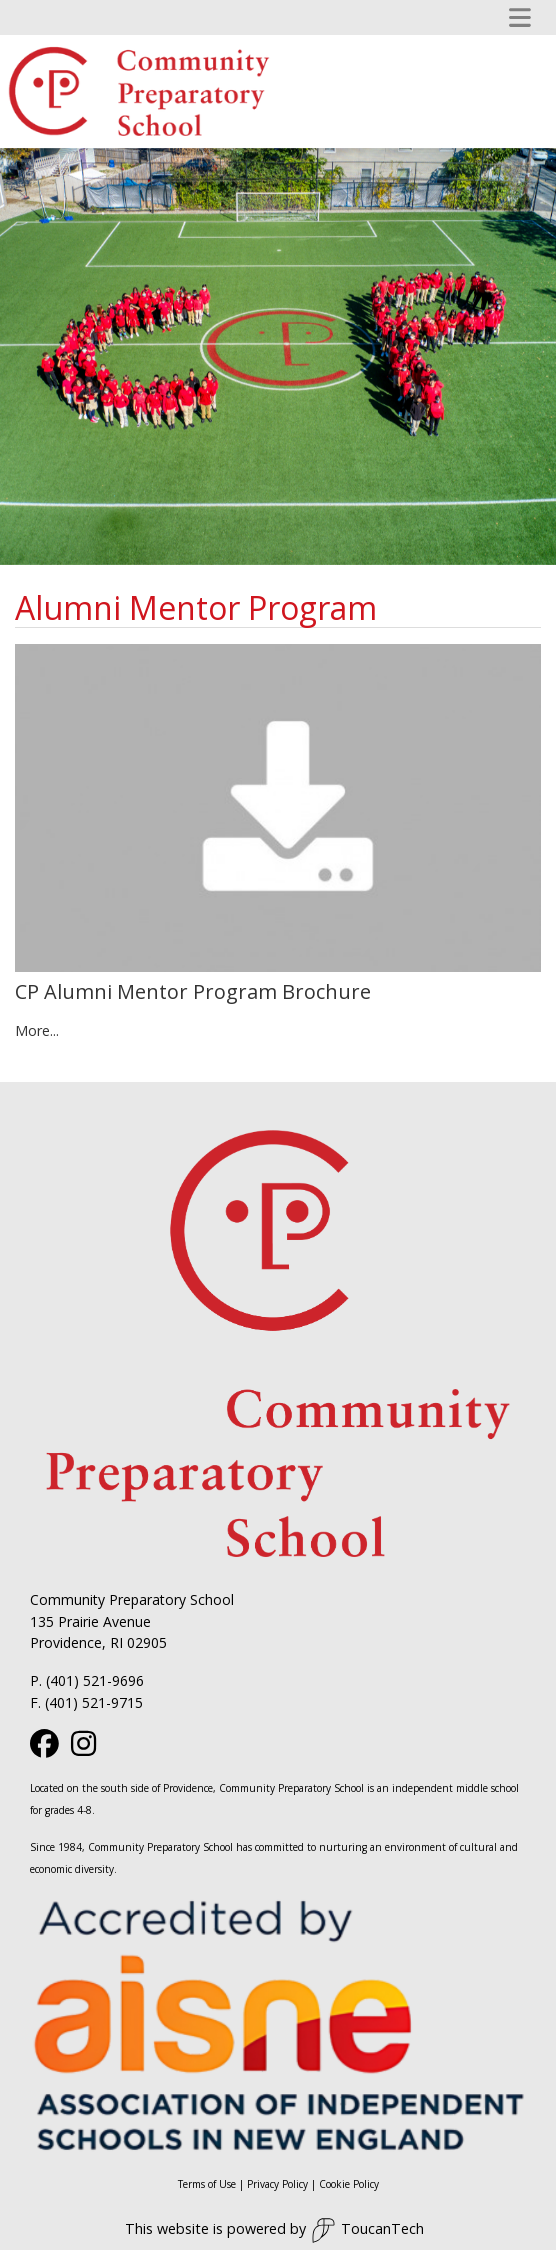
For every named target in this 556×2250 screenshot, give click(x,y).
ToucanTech (367, 2230)
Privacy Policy (277, 2184)
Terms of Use (207, 2184)
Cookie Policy (349, 2184)
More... (37, 1030)
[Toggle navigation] (520, 17)
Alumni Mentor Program (196, 607)
